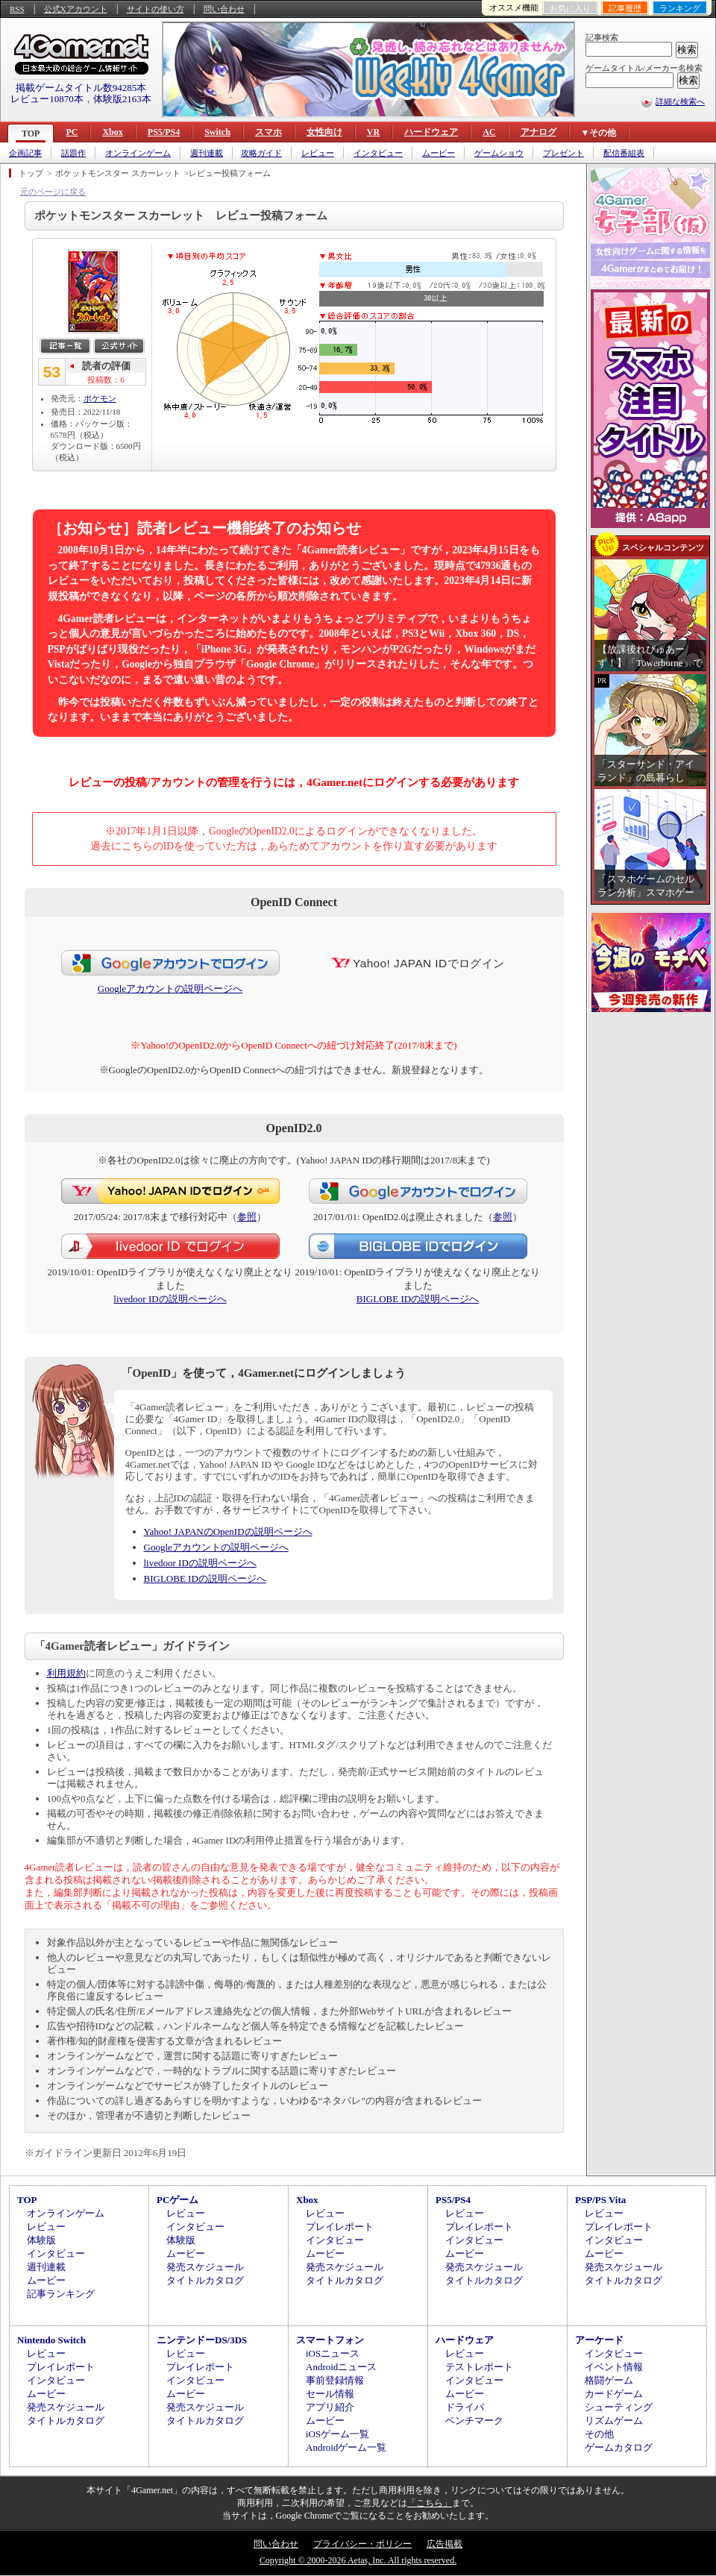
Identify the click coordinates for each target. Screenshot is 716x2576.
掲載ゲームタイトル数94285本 (81, 87)
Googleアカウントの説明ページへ (170, 988)
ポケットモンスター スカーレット (117, 173)
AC (489, 132)
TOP (31, 133)
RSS (17, 8)
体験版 (41, 2240)
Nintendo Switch (51, 2340)
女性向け (324, 132)
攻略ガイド (261, 152)
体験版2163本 (122, 98)
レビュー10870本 (47, 98)
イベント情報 (614, 2366)
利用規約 (66, 1673)
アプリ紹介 (330, 2407)
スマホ (268, 132)
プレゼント (563, 152)
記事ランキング (61, 2293)
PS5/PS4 (164, 132)
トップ (31, 173)
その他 (599, 2434)
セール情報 (330, 2393)
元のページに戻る (53, 191)
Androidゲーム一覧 (346, 2447)
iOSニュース (332, 2353)
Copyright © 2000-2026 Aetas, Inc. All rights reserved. (358, 2560)
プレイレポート (340, 2226)
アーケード (599, 2340)
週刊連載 (206, 152)
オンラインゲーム (138, 152)
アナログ (538, 132)
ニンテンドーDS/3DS (202, 2340)
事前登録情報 (335, 2380)
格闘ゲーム (609, 2380)
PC (72, 132)
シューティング (619, 2407)
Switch (217, 132)
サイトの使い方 (155, 8)
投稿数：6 (106, 379)
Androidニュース (341, 2366)
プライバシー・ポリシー (362, 2544)
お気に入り (570, 8)
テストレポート (479, 2366)
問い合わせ (224, 8)
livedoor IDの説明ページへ (169, 1298)
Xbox (112, 132)
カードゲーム (614, 2393)
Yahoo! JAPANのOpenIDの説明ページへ (228, 1531)
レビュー (317, 152)
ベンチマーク (474, 2420)
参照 (247, 1216)
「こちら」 (429, 2503)
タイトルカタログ (205, 2280)
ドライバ (464, 2407)
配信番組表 (623, 152)
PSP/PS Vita (600, 2199)
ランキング (679, 8)
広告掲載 (444, 2544)
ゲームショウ (499, 152)
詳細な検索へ (680, 101)
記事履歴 (625, 8)
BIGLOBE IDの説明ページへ (418, 1298)
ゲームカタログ (619, 2447)
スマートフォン (330, 2340)
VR (373, 132)
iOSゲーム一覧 (337, 2434)
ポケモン (100, 398)
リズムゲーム (614, 2420)
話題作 (73, 152)
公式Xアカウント (75, 8)
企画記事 (25, 152)
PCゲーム (177, 2199)
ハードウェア (431, 132)
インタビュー (378, 152)
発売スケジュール (205, 2266)
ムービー (438, 152)
